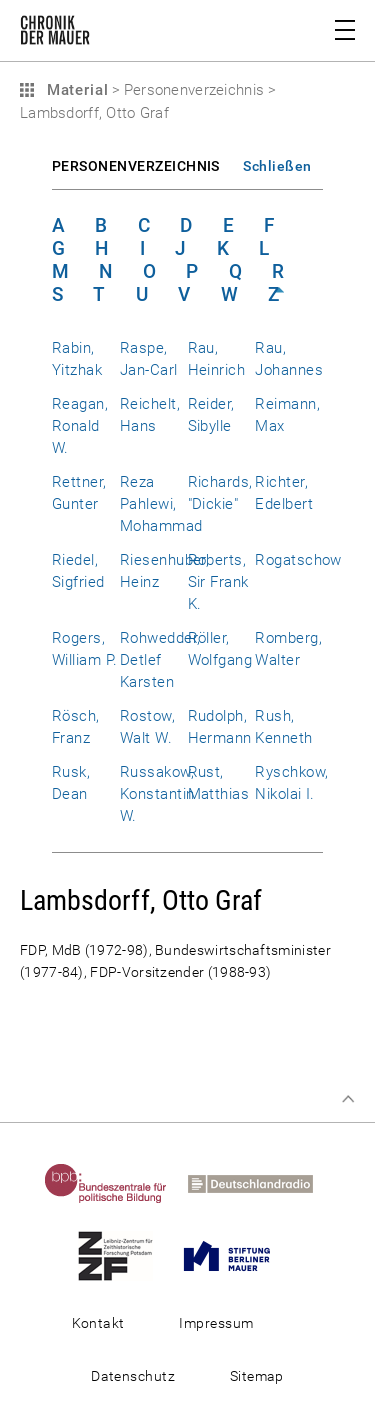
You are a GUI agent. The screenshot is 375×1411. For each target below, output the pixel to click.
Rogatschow (298, 560)
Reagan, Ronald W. (80, 426)
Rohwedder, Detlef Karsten (160, 660)
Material (75, 90)
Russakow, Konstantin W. (157, 794)
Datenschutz (133, 1376)
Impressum (216, 1323)
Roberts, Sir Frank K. (218, 582)
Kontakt (98, 1323)
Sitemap (257, 1376)
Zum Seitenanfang (348, 1099)
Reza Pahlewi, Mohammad (161, 504)
